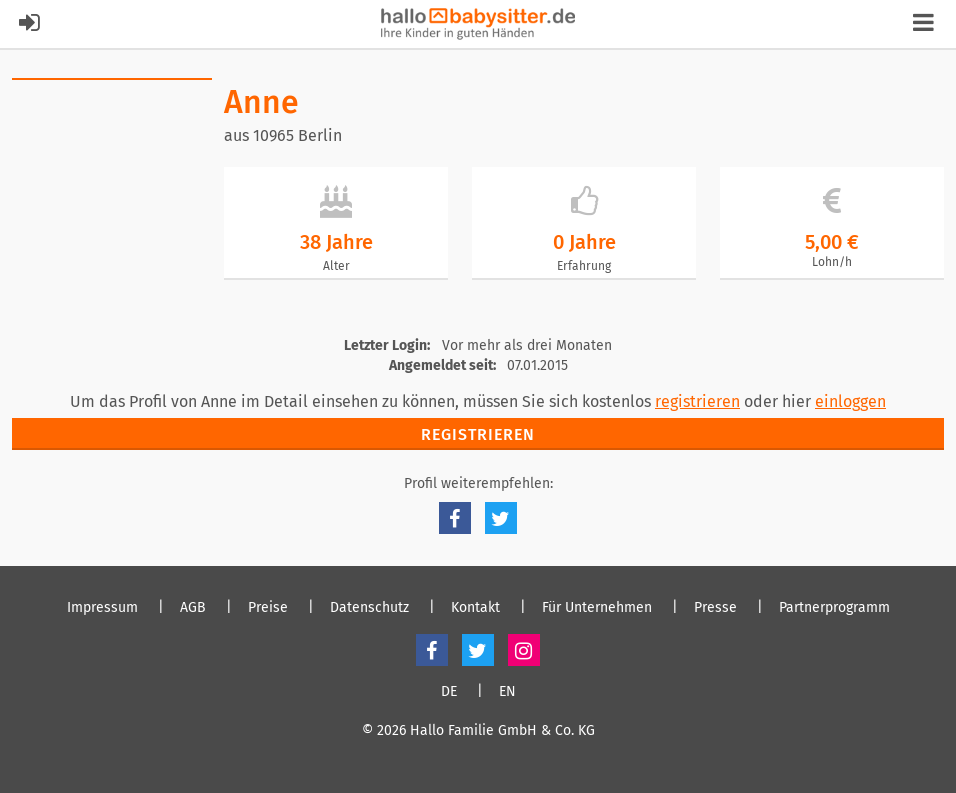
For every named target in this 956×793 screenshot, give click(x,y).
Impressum (102, 608)
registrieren (697, 401)
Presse (715, 608)
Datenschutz (369, 608)
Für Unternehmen (597, 608)
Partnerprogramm (834, 608)
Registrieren (478, 434)
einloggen (850, 401)
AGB (193, 608)
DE (449, 692)
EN (507, 692)
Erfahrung (584, 266)
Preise (268, 608)
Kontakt (475, 608)
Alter (336, 266)
